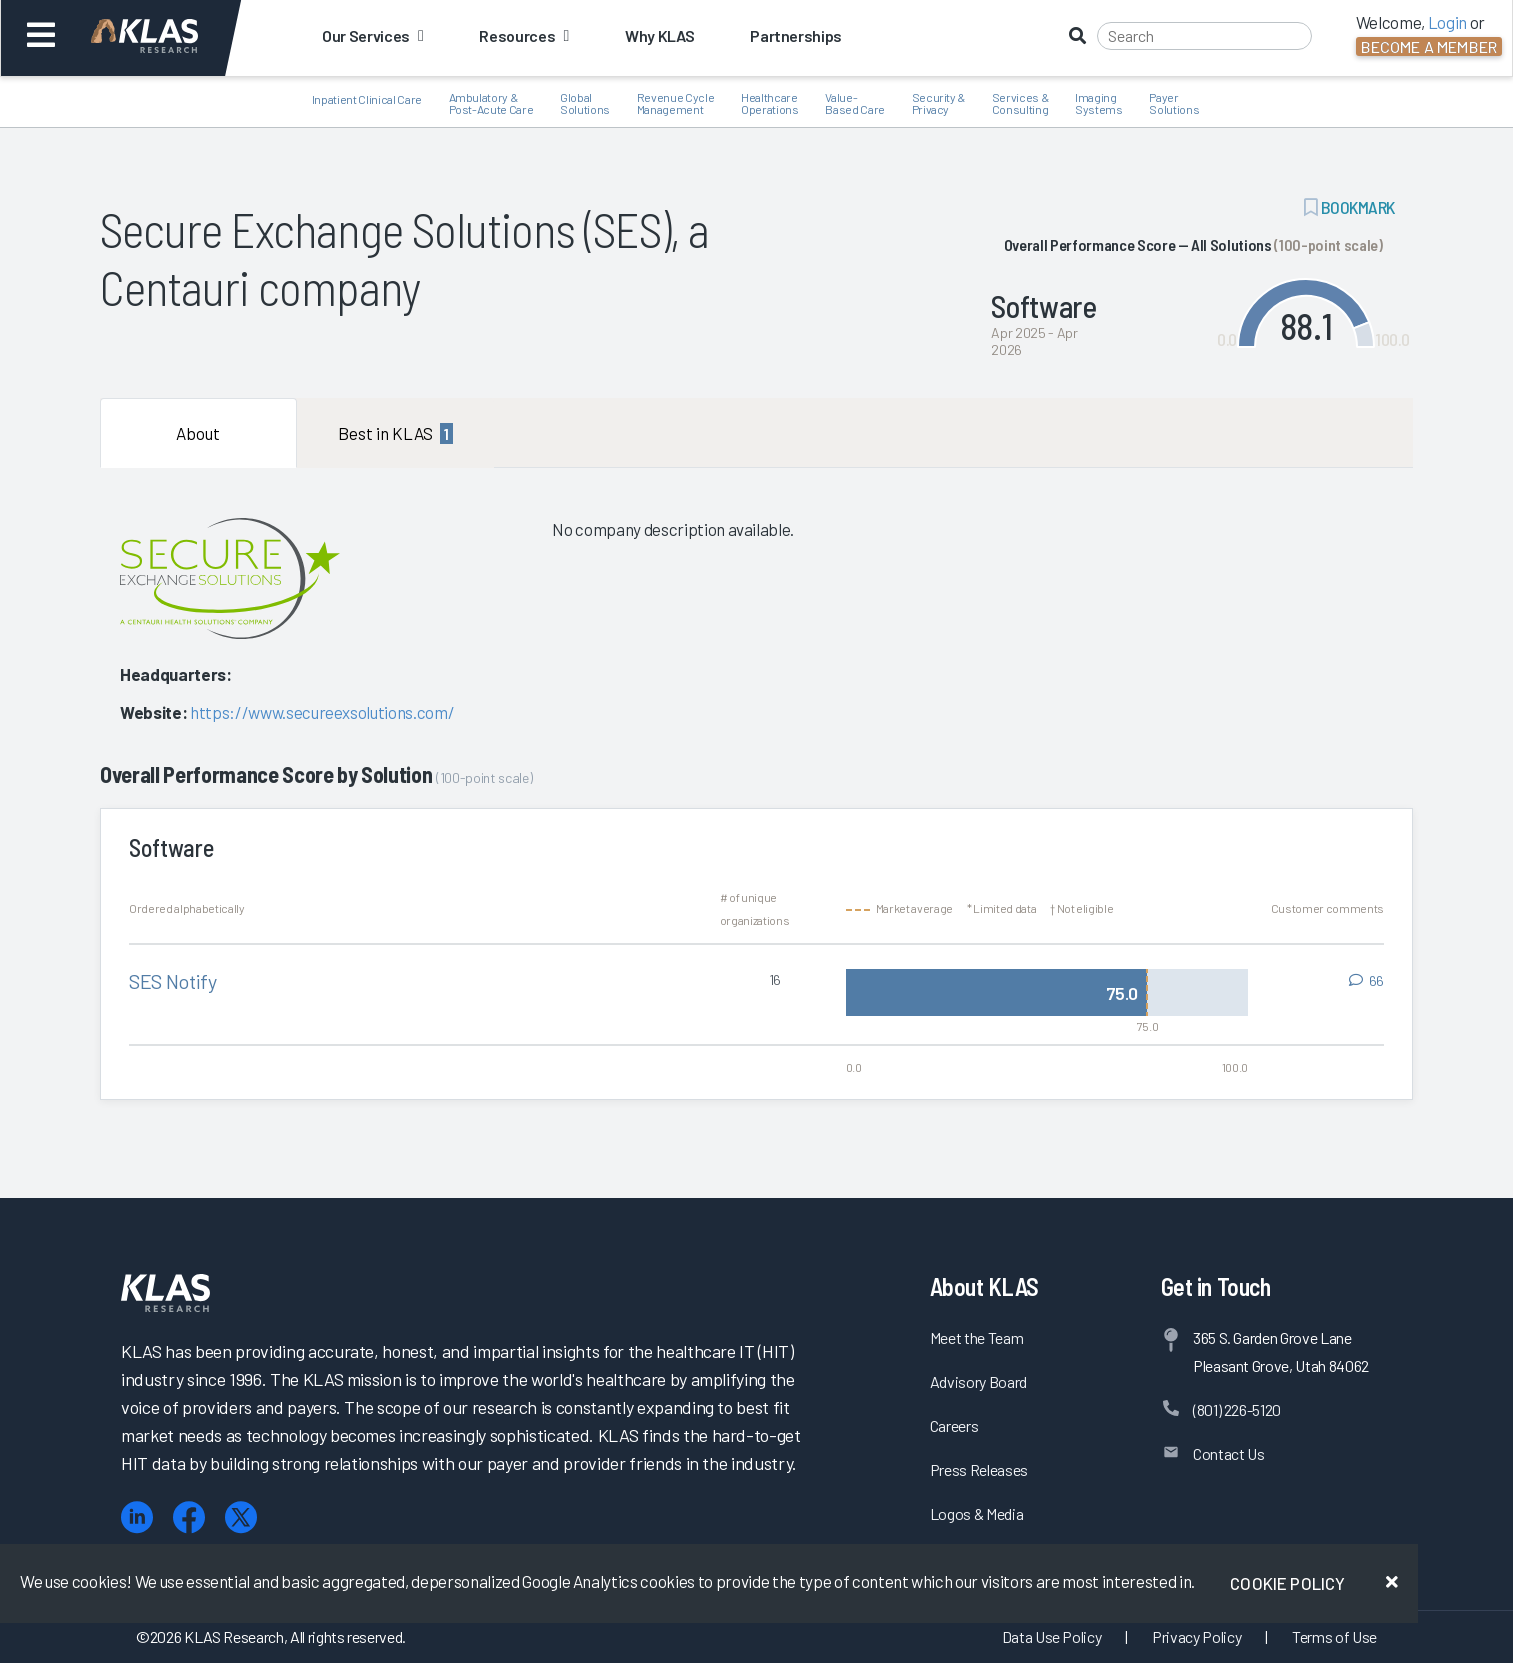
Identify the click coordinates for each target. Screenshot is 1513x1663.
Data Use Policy (1052, 1636)
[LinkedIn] (137, 1517)
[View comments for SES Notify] (1366, 981)
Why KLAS (659, 35)
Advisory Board (978, 1381)
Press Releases (979, 1469)
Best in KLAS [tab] (395, 433)
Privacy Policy (1196, 1636)
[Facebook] (189, 1517)
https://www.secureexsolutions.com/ (322, 712)
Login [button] (1447, 22)
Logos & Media (977, 1513)
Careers (954, 1425)
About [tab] (198, 433)
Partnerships (796, 35)
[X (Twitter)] (241, 1517)
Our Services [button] (372, 35)
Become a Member (1429, 46)
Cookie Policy (1287, 1583)
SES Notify (173, 981)
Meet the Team (977, 1337)
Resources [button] (523, 35)
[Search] (1204, 36)
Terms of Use (1334, 1636)
